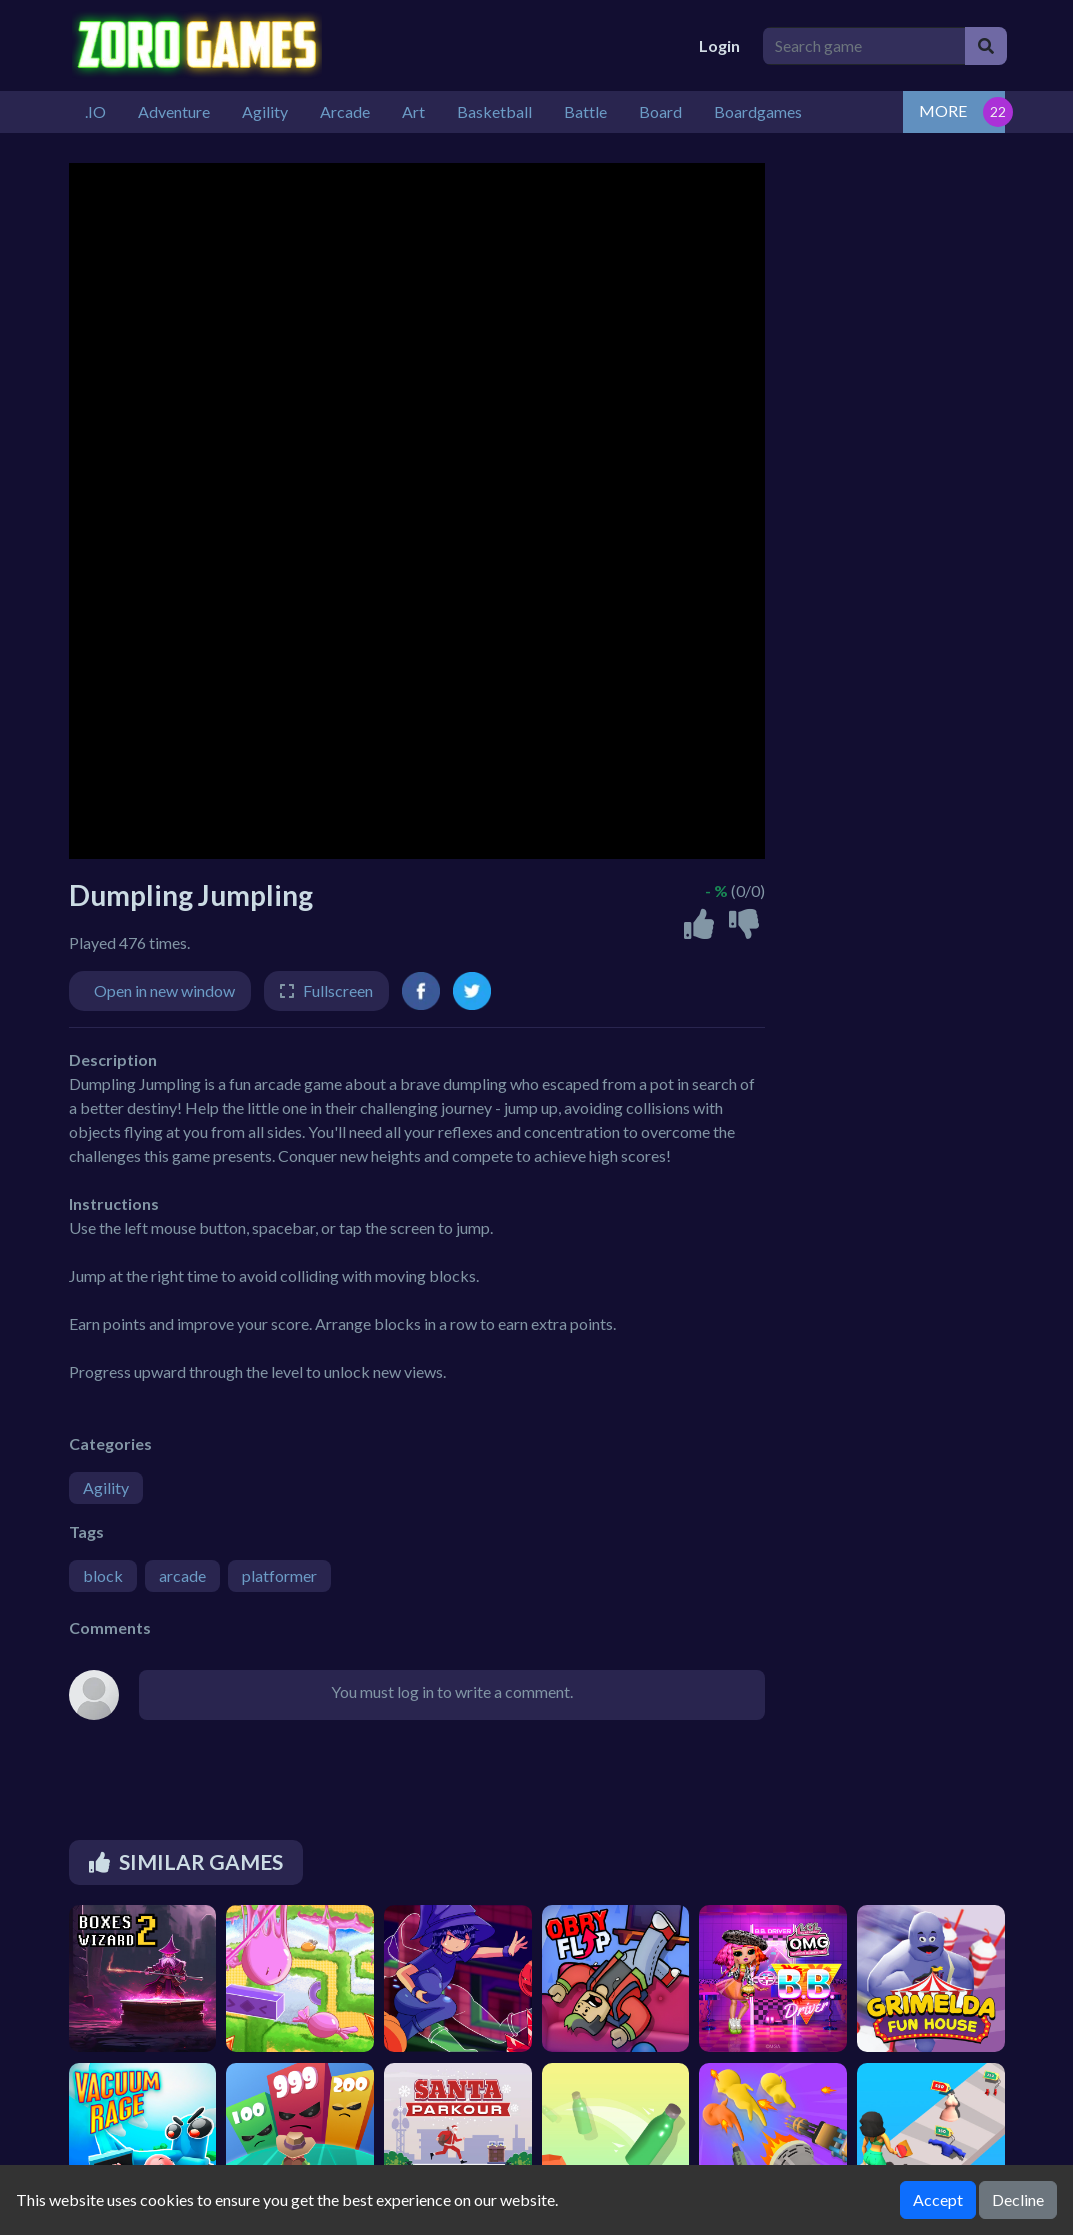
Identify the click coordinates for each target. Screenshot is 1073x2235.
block (103, 1575)
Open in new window (164, 990)
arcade (182, 1575)
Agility (106, 1487)
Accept (938, 2199)
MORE (943, 110)
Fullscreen (338, 990)
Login (719, 45)
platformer (279, 1575)
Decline (1018, 2199)
